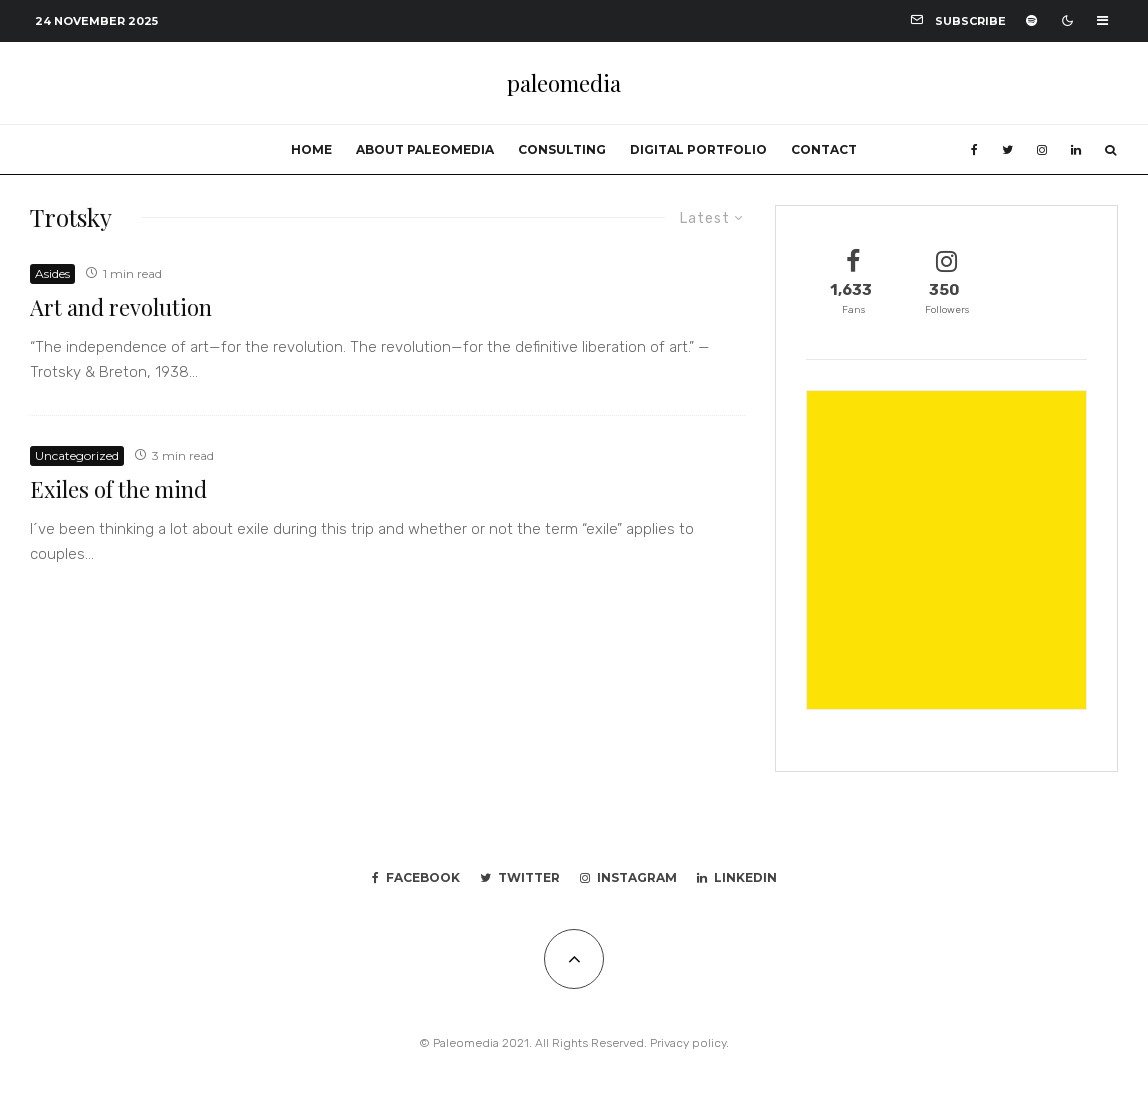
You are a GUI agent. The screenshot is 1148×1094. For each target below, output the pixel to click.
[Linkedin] (1076, 150)
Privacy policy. (689, 1043)
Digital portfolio (698, 149)
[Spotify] (1031, 20)
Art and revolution (121, 307)
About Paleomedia (425, 149)
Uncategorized (77, 455)
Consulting (562, 149)
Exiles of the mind (118, 489)
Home (311, 149)
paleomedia (564, 83)
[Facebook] (974, 150)
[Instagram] (1042, 150)
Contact (824, 149)
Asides (52, 273)
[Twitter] (1007, 150)
